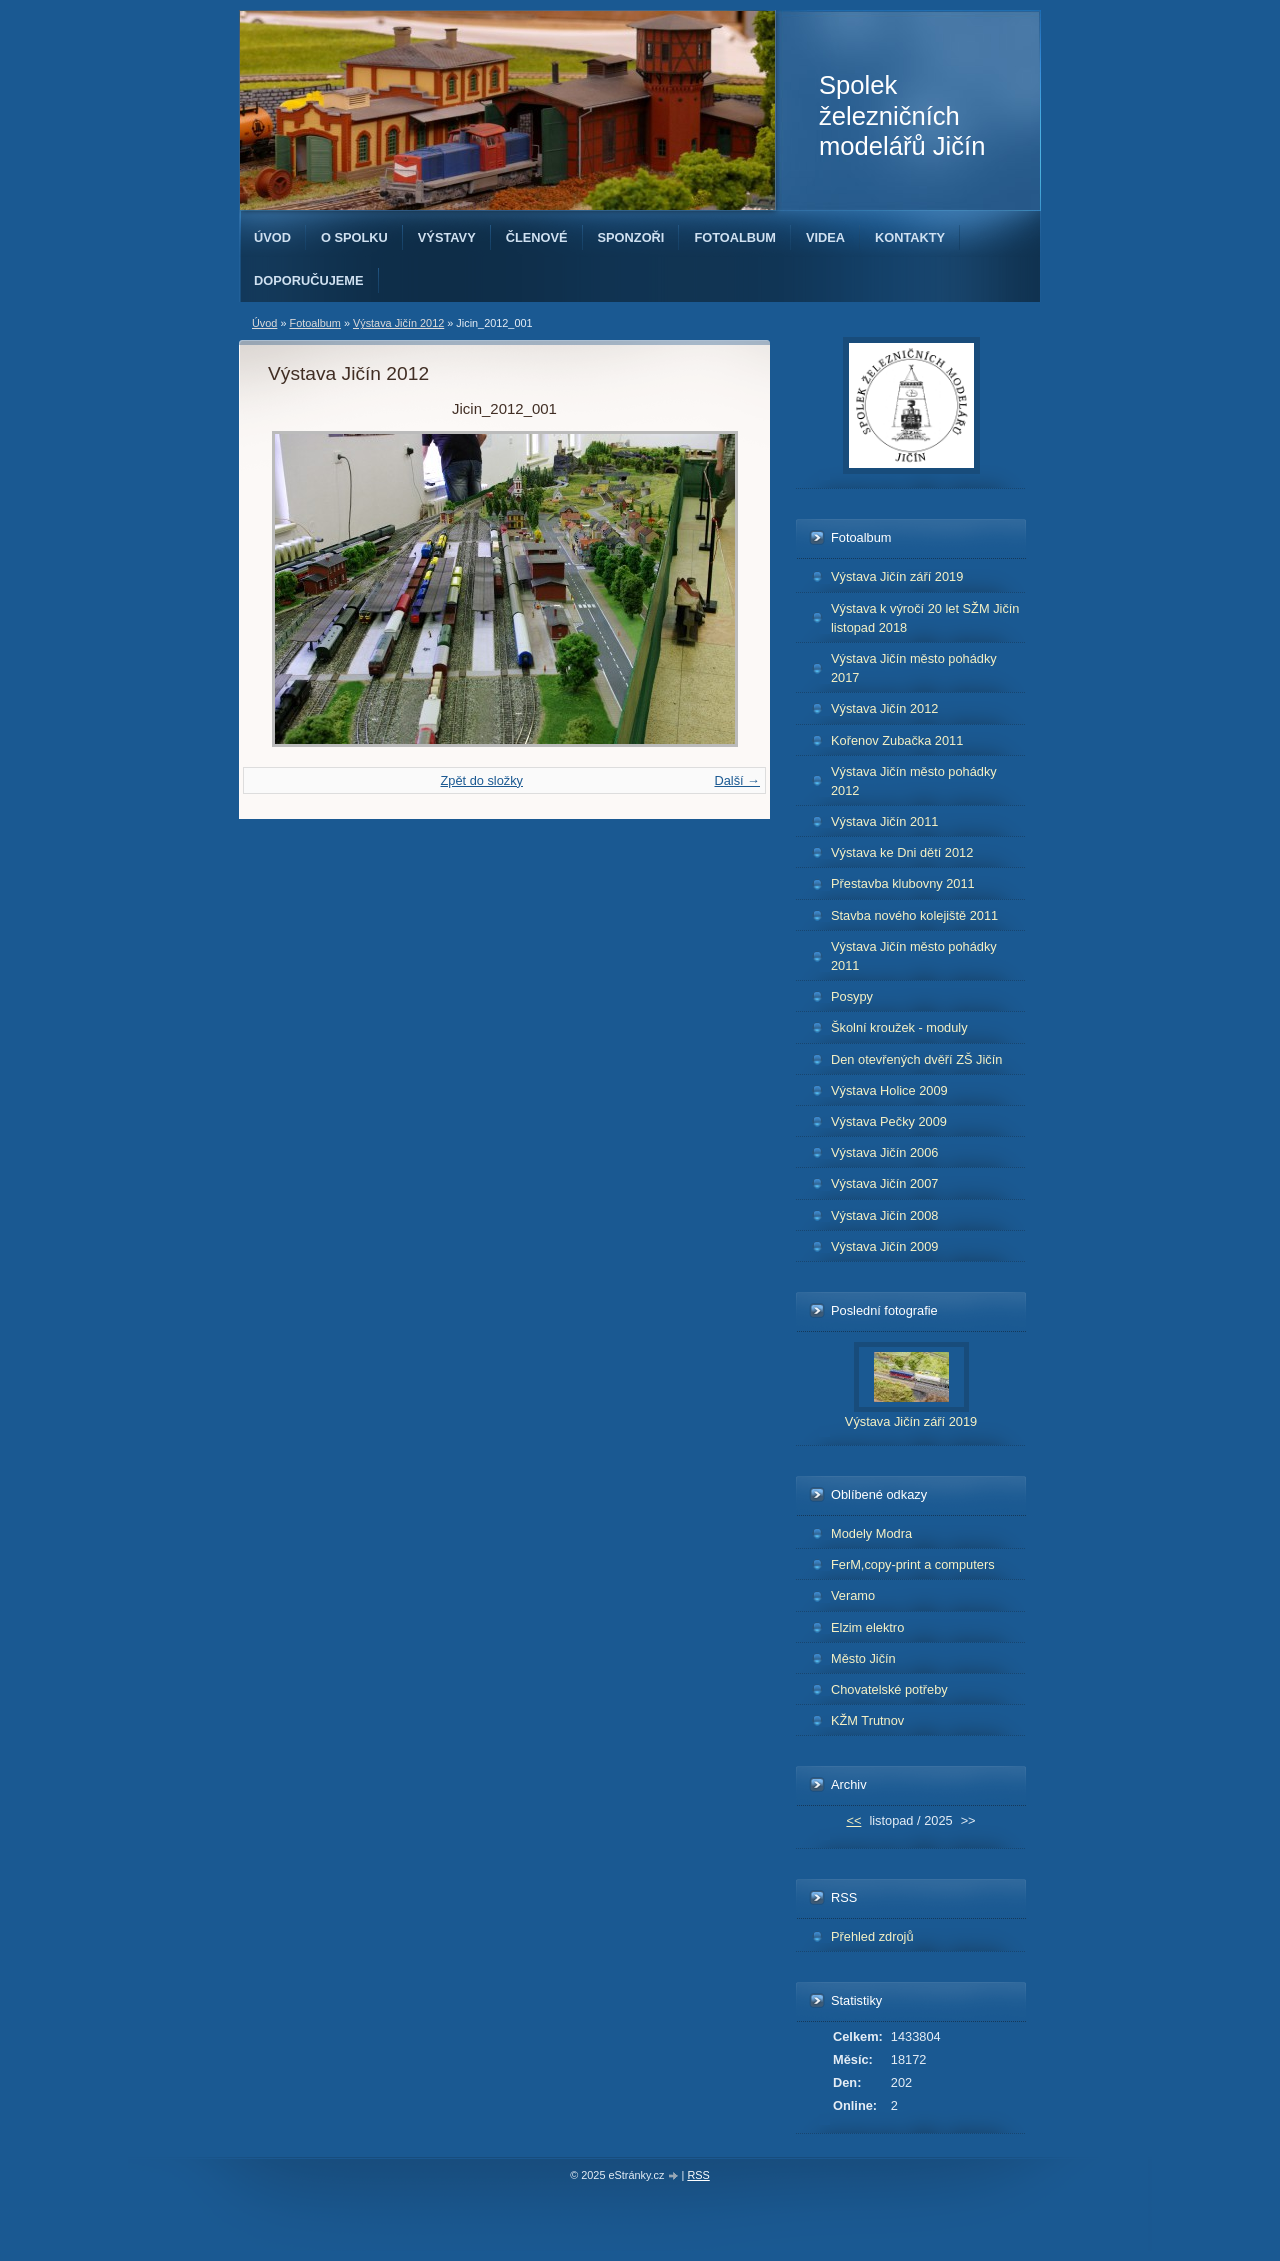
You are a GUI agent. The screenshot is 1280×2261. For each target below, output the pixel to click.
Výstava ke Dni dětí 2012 (902, 852)
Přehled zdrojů (872, 1936)
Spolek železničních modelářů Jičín (902, 115)
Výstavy (447, 237)
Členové (537, 237)
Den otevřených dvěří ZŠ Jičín (916, 1059)
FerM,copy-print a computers (913, 1564)
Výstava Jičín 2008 (884, 1215)
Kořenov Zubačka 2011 (897, 740)
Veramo (853, 1595)
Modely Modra (871, 1533)
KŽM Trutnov (867, 1720)
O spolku (354, 237)
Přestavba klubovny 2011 (903, 883)
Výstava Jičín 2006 (884, 1152)
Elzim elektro (867, 1627)
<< (853, 1820)
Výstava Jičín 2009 (884, 1246)
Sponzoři (631, 237)
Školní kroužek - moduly (899, 1027)
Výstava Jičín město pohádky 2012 (914, 781)
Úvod (272, 237)
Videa (825, 237)
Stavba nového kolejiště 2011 (914, 915)
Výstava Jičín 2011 (884, 821)
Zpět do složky (481, 780)
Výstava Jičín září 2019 (897, 576)
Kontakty (910, 237)
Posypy (852, 996)
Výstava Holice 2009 (889, 1090)
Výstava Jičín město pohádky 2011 (914, 956)
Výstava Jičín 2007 (884, 1183)
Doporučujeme (309, 280)
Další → (737, 780)
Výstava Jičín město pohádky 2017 (914, 668)
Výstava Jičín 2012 (398, 323)
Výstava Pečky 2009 (889, 1121)
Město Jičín (863, 1658)
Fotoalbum (735, 237)
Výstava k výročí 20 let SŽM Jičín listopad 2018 (925, 618)
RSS (698, 2175)
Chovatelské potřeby (889, 1689)
